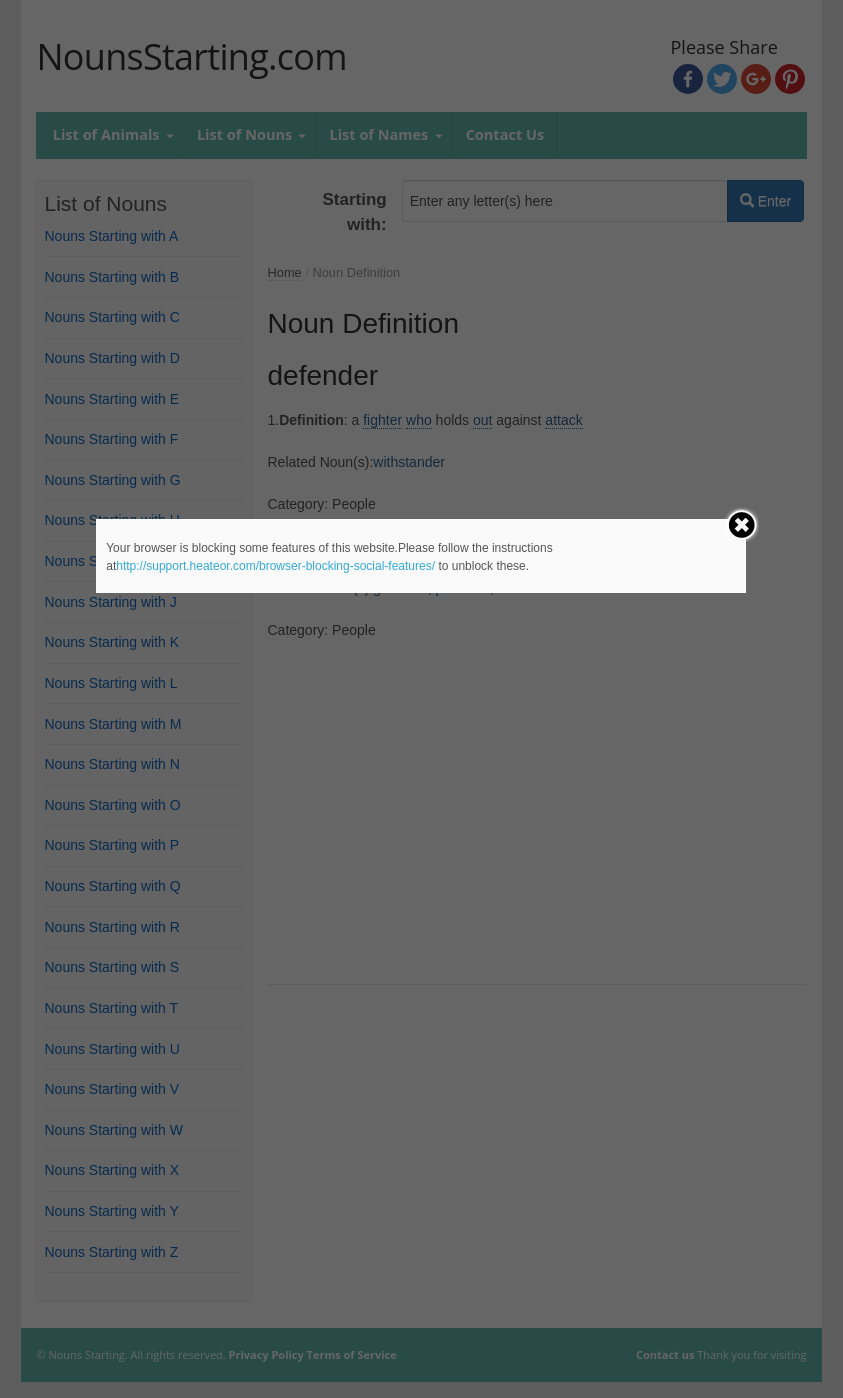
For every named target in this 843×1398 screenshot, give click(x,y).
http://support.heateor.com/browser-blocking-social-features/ (275, 566)
